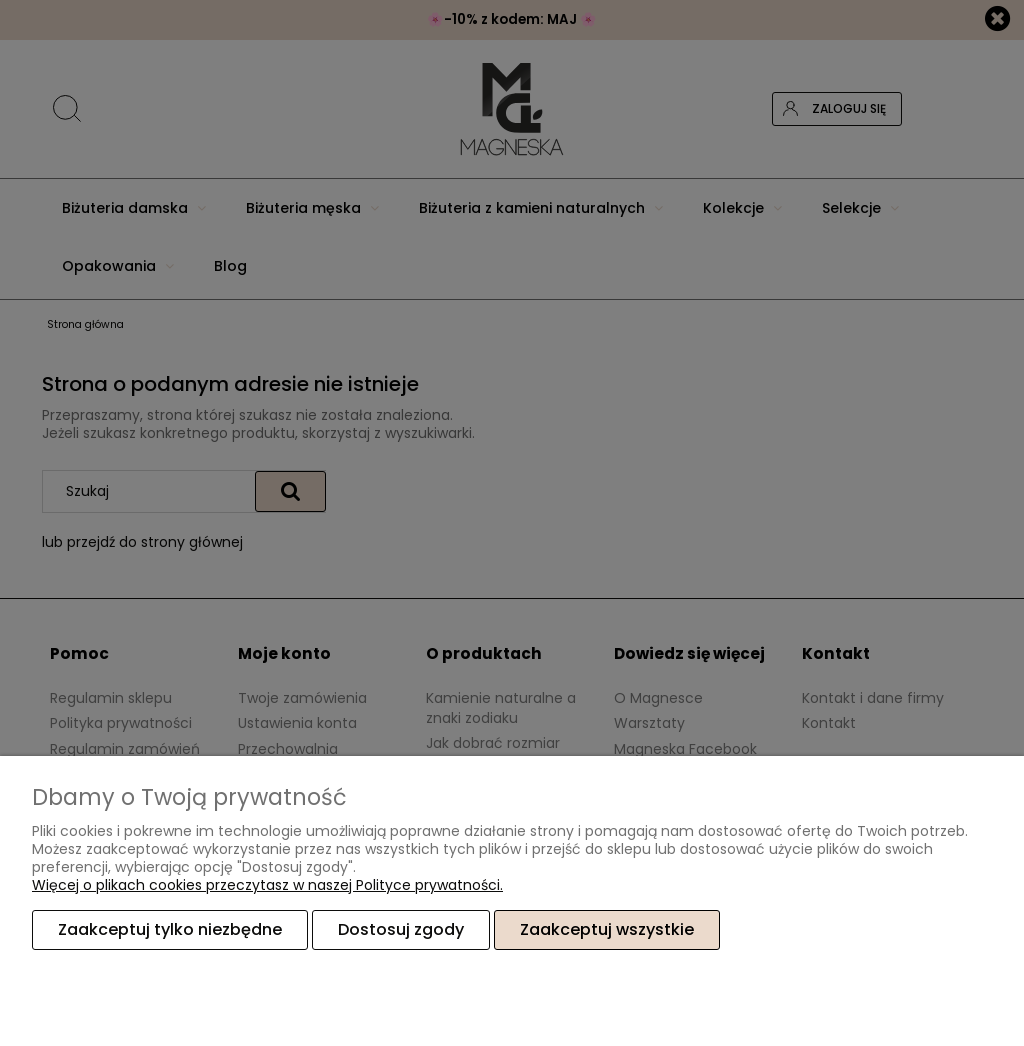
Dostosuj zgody (401, 929)
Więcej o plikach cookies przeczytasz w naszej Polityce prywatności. (267, 885)
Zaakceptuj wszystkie (607, 929)
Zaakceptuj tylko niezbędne (170, 929)
